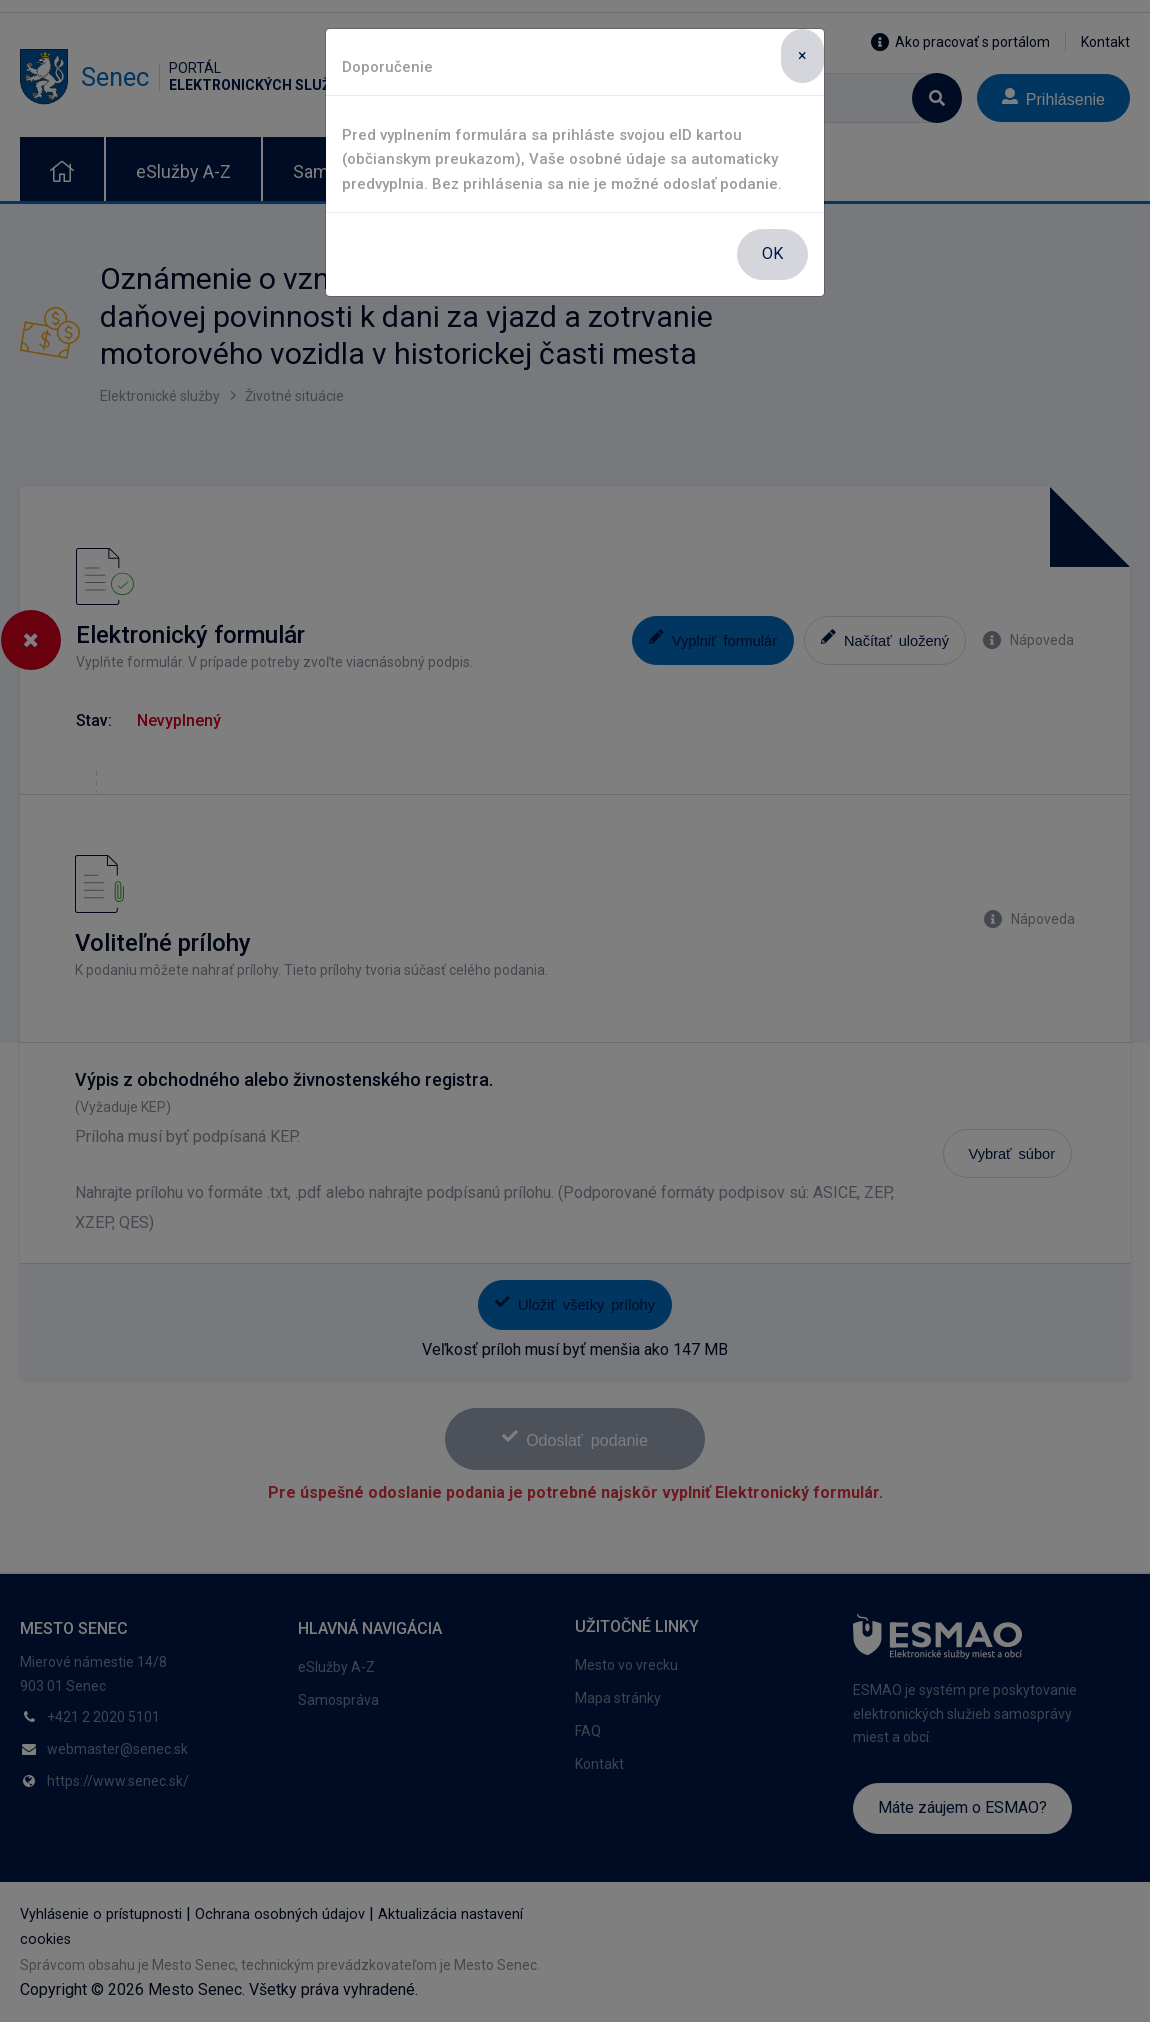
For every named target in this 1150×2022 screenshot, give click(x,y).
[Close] (802, 56)
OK (772, 253)
